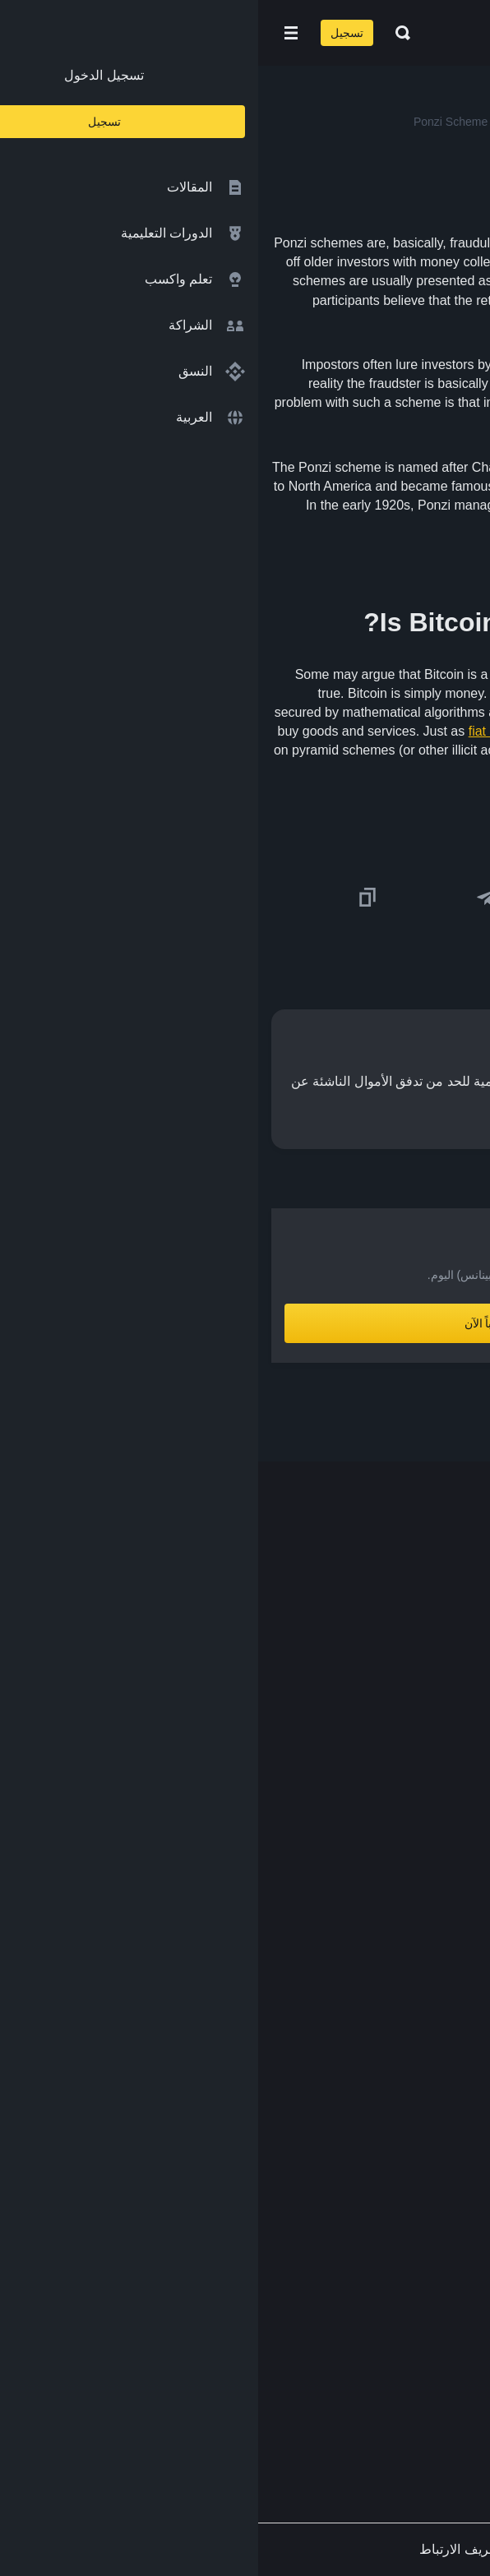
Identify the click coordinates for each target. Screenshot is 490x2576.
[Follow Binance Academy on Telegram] (404, 2394)
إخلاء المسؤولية (421, 2186)
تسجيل (88, 32)
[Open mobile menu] (33, 33)
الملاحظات (434, 2250)
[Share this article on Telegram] (228, 897)
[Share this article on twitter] (467, 897)
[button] (33, 33)
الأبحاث (444, 1975)
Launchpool (429, 1943)
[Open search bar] (140, 33)
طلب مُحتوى (429, 2218)
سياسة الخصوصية (415, 2153)
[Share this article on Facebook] (348, 897)
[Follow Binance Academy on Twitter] (430, 2394)
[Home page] (298, 33)
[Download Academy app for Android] (309, 2324)
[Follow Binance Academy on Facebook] (457, 2394)
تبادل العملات (427, 1846)
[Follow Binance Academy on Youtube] (378, 2394)
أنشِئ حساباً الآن (245, 1323)
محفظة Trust (427, 2007)
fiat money (240, 731)
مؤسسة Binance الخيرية (395, 1878)
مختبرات (440, 1910)
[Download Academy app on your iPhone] (416, 2324)
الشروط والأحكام (417, 2121)
